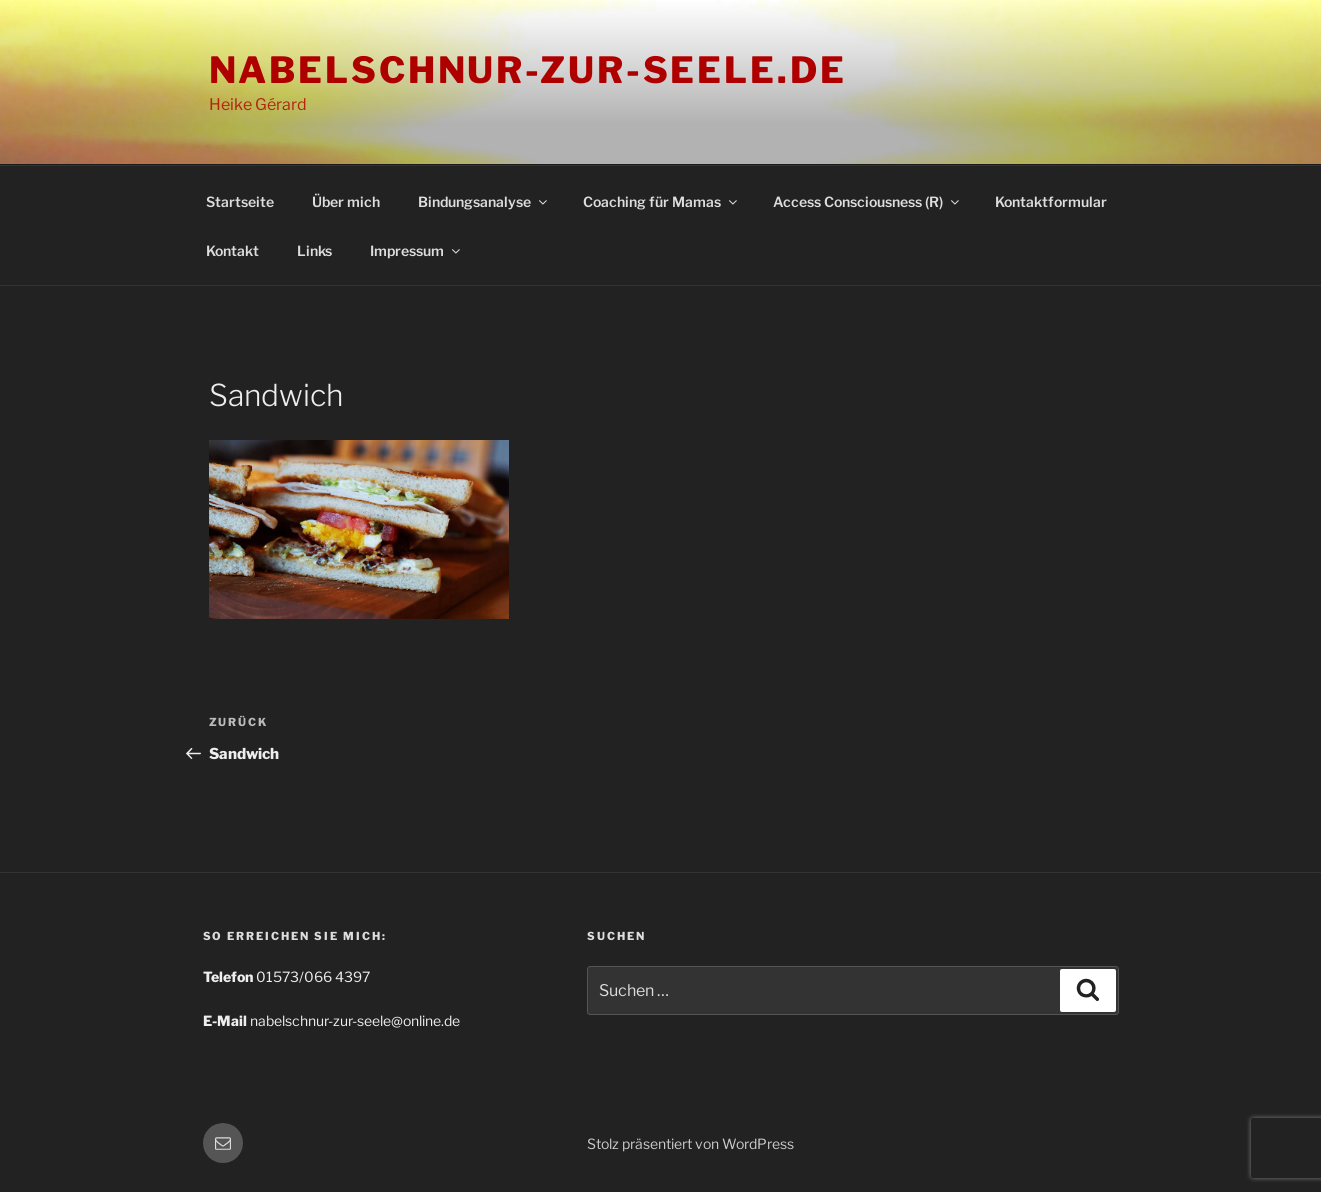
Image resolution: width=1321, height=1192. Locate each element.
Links (314, 250)
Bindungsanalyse (484, 201)
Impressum (416, 250)
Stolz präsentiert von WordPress (690, 1143)
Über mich (346, 201)
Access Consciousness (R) (867, 201)
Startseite (240, 201)
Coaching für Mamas (661, 201)
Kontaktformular (1051, 201)
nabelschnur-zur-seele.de (528, 70)
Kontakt (232, 250)
